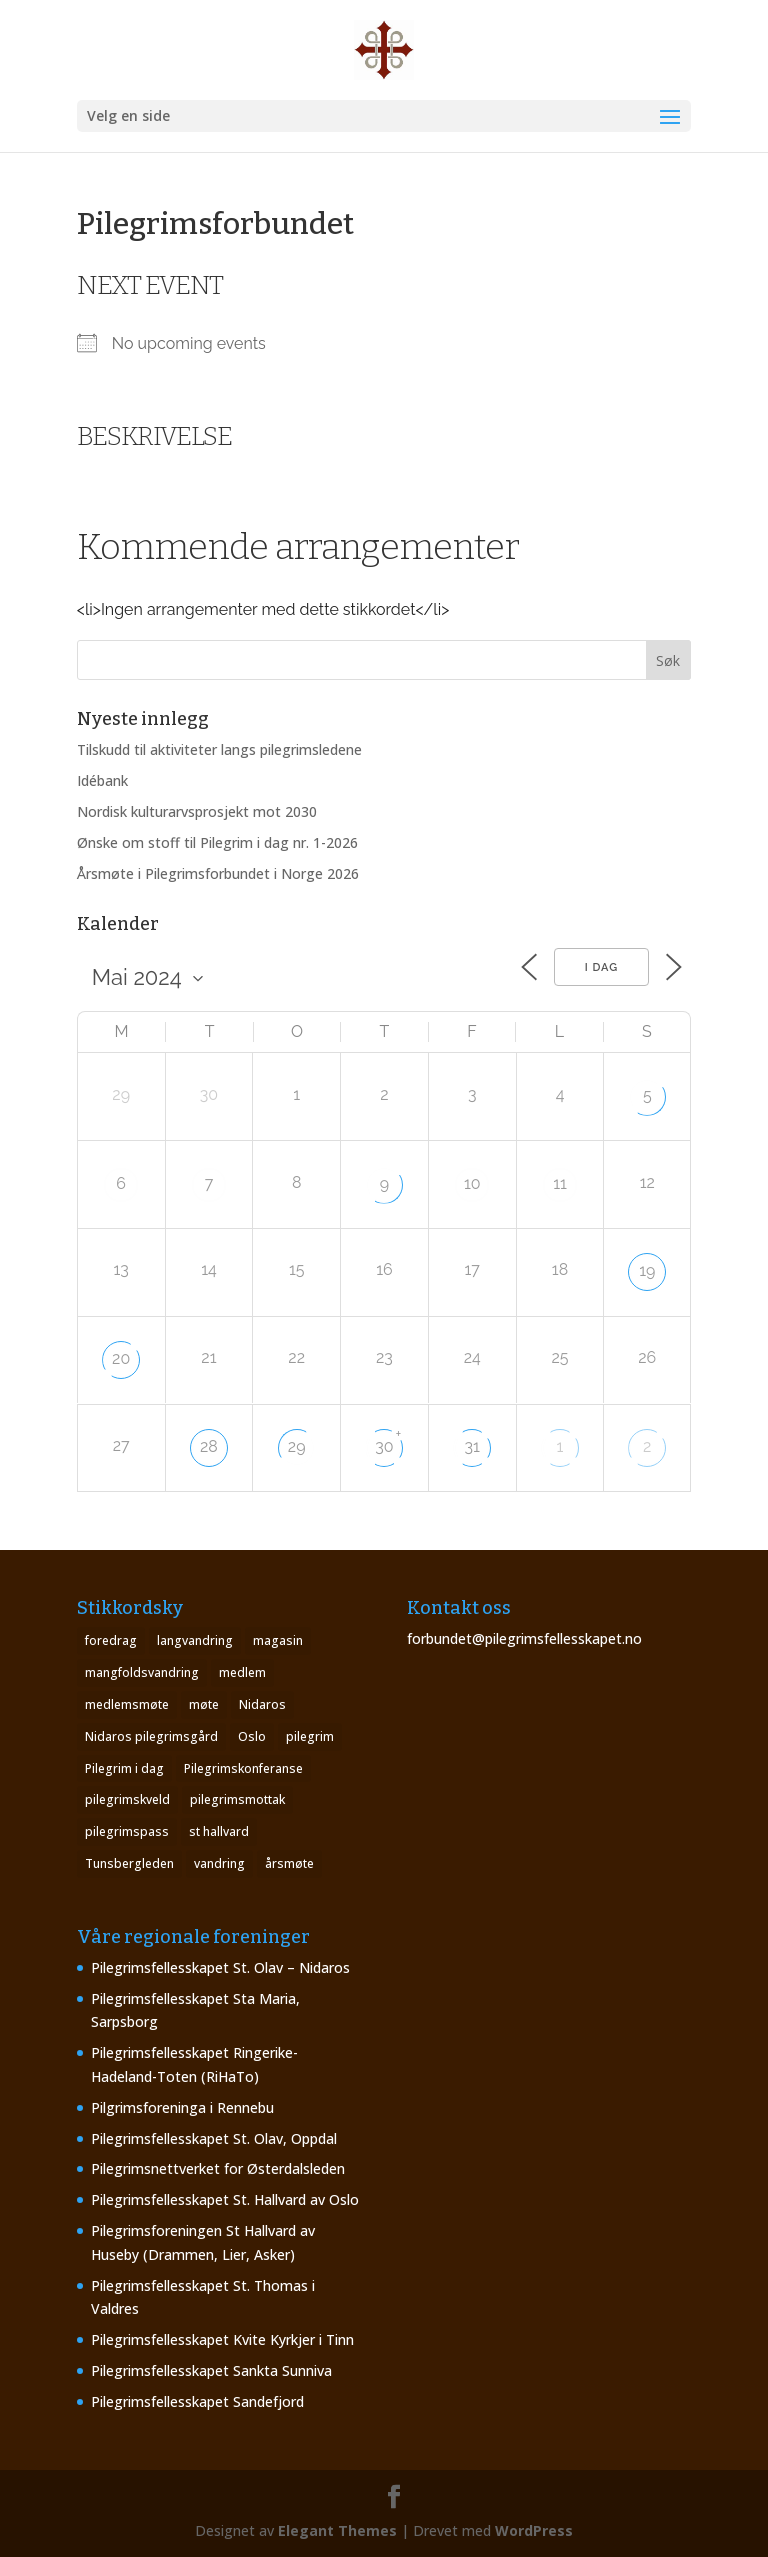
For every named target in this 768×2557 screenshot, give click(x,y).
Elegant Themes (337, 2530)
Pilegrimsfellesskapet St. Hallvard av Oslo (225, 2199)
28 (209, 1446)
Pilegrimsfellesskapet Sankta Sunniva (211, 2370)
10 (472, 1183)
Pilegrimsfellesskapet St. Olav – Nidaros (220, 1967)
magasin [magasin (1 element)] (278, 1640)
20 (121, 1358)
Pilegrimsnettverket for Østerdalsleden (218, 2168)
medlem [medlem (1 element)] (242, 1672)
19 (647, 1270)
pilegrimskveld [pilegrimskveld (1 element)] (127, 1799)
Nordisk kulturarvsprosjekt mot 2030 (197, 811)
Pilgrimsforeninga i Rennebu (182, 2107)
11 (560, 1183)
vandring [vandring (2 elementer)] (219, 1863)
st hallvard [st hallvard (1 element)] (219, 1831)
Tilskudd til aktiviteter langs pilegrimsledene (219, 749)
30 (384, 1446)
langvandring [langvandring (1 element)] (195, 1640)
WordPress (534, 2530)
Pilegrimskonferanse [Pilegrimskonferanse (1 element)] (243, 1768)
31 (472, 1446)
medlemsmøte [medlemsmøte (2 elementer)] (127, 1704)
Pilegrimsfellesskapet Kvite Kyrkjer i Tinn (222, 2339)
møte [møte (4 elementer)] (204, 1704)
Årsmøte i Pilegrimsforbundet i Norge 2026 (218, 873)
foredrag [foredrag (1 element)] (111, 1640)
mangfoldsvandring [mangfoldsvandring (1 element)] (142, 1672)
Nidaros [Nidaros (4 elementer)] (262, 1704)
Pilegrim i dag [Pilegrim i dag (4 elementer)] (124, 1768)
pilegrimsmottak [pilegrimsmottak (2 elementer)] (237, 1799)
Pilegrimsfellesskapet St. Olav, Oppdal (214, 2138)
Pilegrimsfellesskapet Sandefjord (197, 2401)
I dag (601, 967)
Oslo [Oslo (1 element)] (252, 1736)
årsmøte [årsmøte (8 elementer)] (289, 1863)
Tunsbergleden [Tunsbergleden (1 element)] (129, 1863)
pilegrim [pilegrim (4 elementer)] (310, 1736)
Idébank (102, 780)
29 (297, 1446)
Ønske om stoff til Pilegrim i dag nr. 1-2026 (217, 842)
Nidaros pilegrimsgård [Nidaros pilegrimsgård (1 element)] (151, 1736)
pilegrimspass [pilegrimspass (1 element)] (127, 1831)
